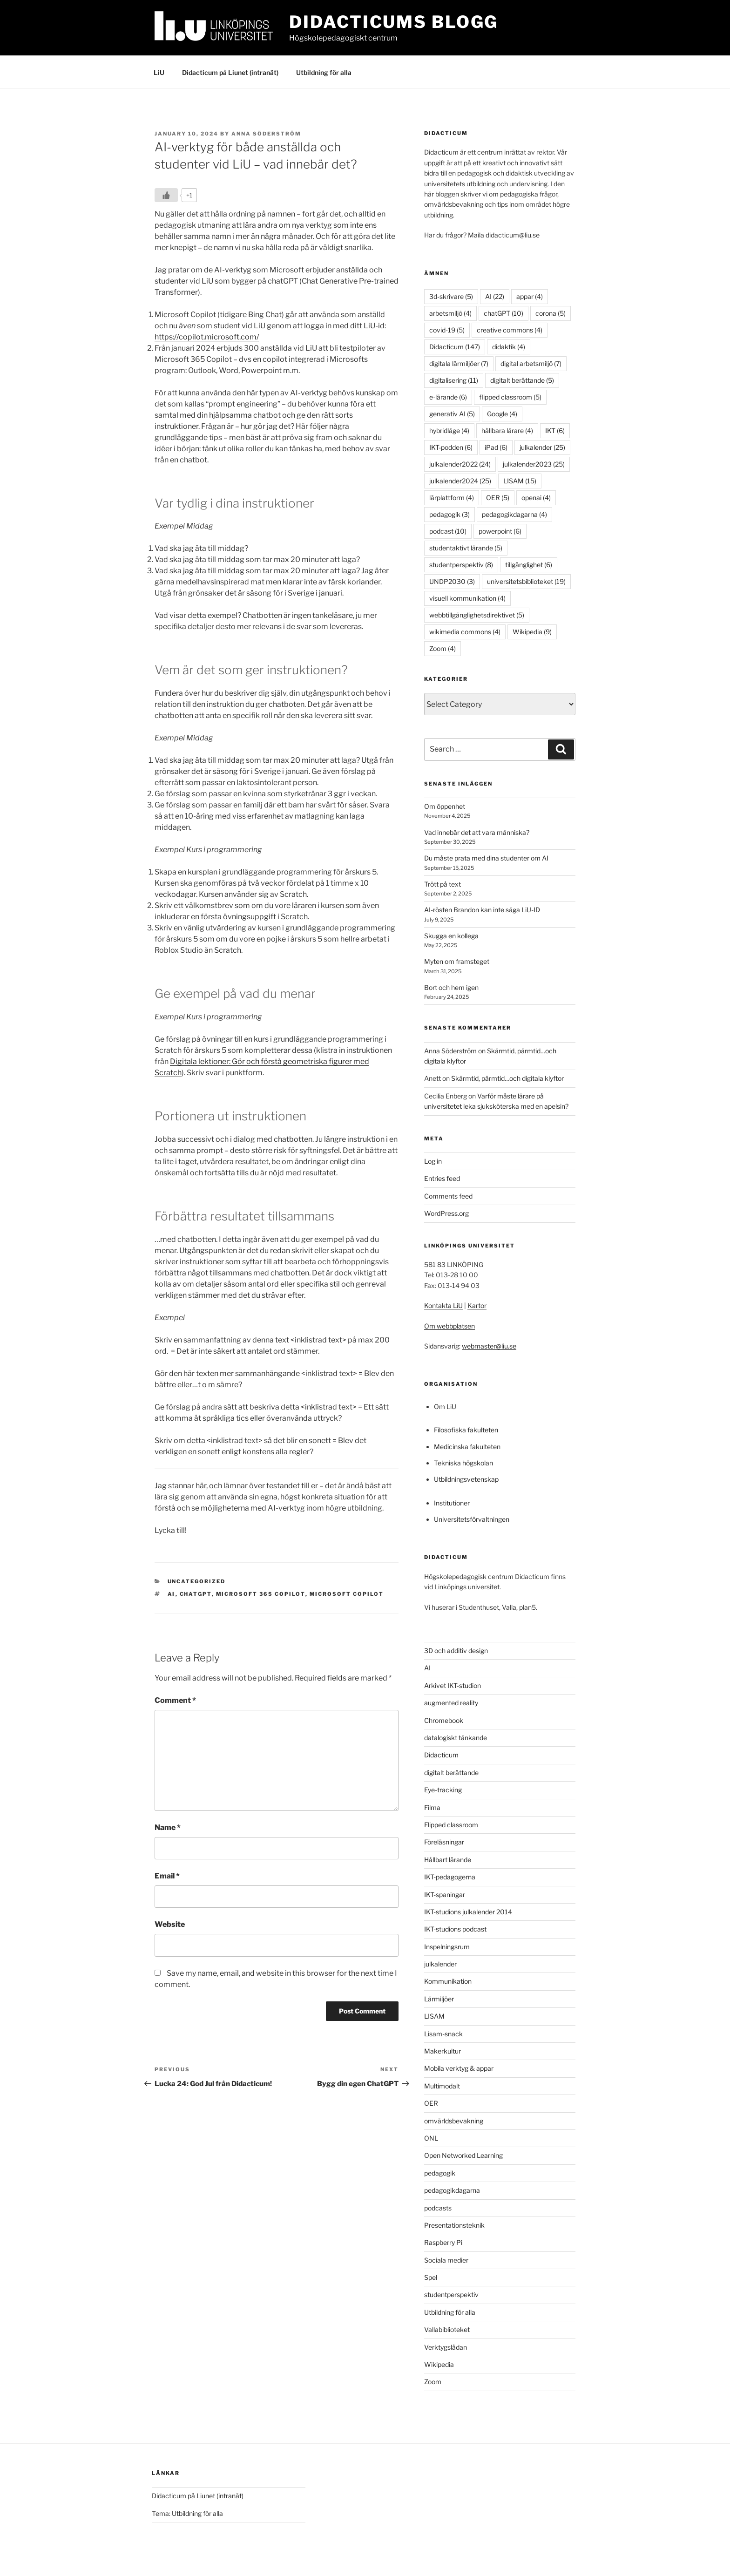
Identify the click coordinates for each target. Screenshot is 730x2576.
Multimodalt (442, 2086)
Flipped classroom (451, 1825)
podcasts (438, 2208)
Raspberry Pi (443, 2242)
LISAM (434, 2016)
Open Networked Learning (463, 2155)
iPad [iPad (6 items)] (496, 447)
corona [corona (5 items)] (550, 313)
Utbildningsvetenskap (466, 1479)
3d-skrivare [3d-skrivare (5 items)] (451, 296)
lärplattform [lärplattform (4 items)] (451, 498)
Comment (175, 1700)
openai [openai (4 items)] (536, 498)
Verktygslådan (445, 2347)
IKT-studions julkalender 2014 (468, 1912)
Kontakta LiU (443, 1305)
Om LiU (445, 1406)
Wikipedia (439, 2364)
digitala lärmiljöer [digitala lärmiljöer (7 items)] (458, 363)
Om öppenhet (444, 806)
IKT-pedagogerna (449, 1877)
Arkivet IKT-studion (452, 1685)
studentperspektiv (451, 2294)
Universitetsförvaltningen (471, 1519)
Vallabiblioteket (447, 2329)
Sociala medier (446, 2260)
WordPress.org (446, 1213)
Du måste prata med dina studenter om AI (486, 858)
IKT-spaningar (444, 1894)
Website (170, 1924)
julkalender (440, 1964)
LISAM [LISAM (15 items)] (519, 481)
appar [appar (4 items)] (529, 296)
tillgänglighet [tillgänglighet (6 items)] (528, 565)
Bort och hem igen (451, 987)
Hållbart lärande (447, 1860)
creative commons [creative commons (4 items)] (509, 330)
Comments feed (448, 1196)
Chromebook (443, 1720)
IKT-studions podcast (455, 1929)
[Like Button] (166, 195)
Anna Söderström (266, 133)
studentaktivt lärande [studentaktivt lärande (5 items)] (465, 548)
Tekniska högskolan (463, 1463)
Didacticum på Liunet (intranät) (230, 72)
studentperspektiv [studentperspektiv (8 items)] (461, 565)
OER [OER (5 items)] (497, 498)
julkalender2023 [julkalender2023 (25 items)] (534, 464)
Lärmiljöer (439, 1999)
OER (431, 2103)
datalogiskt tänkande (455, 1738)
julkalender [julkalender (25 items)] (542, 447)
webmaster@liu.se (489, 1346)
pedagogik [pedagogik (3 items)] (449, 514)
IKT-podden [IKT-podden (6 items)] (451, 447)
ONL (431, 2138)
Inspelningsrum (447, 1947)
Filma (432, 1807)
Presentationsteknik (454, 2225)
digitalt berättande (451, 1772)
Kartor (477, 1305)
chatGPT (196, 1594)
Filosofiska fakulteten (466, 1430)
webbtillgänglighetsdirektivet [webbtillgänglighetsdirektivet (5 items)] (476, 615)
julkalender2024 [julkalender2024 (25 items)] (460, 481)
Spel (430, 2277)
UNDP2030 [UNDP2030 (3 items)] (452, 581)
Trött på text (442, 884)
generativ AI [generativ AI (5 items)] (452, 414)
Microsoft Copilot (347, 1594)
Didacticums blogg (393, 22)
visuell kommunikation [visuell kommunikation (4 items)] (467, 598)
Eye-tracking (443, 1790)
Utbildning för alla (323, 72)
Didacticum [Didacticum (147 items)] (454, 347)
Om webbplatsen (449, 1326)
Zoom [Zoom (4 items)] (442, 648)
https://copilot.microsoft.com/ (207, 336)
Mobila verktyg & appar (458, 2068)
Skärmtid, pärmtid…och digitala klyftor (507, 1078)
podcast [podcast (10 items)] (447, 531)
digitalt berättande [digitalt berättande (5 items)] (522, 380)
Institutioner (452, 1503)
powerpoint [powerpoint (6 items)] (500, 531)
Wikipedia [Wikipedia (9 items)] (532, 632)
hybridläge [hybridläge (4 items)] (449, 430)
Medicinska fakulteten (467, 1447)
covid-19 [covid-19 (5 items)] (447, 330)
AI (172, 1594)
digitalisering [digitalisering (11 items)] (453, 380)
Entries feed (442, 1178)
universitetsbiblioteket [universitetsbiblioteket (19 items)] (526, 581)
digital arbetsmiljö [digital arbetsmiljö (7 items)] (530, 363)
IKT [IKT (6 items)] (555, 430)
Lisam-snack (443, 2034)
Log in (433, 1161)
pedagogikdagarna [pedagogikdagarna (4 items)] (514, 514)
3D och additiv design (456, 1650)
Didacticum (441, 1755)
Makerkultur (442, 2051)
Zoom (432, 2382)
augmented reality (451, 1703)
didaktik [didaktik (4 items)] (508, 347)
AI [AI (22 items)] (494, 296)
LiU (159, 72)
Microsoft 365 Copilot (260, 1594)
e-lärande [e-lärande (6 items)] (448, 397)
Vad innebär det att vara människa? (476, 832)
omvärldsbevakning (453, 2121)
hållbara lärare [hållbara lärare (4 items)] (507, 430)
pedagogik (439, 2173)
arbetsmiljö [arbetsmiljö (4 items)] (450, 313)
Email (167, 1875)
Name (168, 1827)
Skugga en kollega (451, 936)
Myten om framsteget (456, 961)
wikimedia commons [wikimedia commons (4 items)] (464, 632)
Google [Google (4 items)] (502, 414)
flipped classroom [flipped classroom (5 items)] (510, 397)
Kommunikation (448, 1981)
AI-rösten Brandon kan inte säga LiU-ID (482, 910)
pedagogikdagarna (452, 2190)
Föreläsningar (444, 1842)
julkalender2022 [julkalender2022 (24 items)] (460, 464)
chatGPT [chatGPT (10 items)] (503, 313)
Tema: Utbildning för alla (187, 2513)
